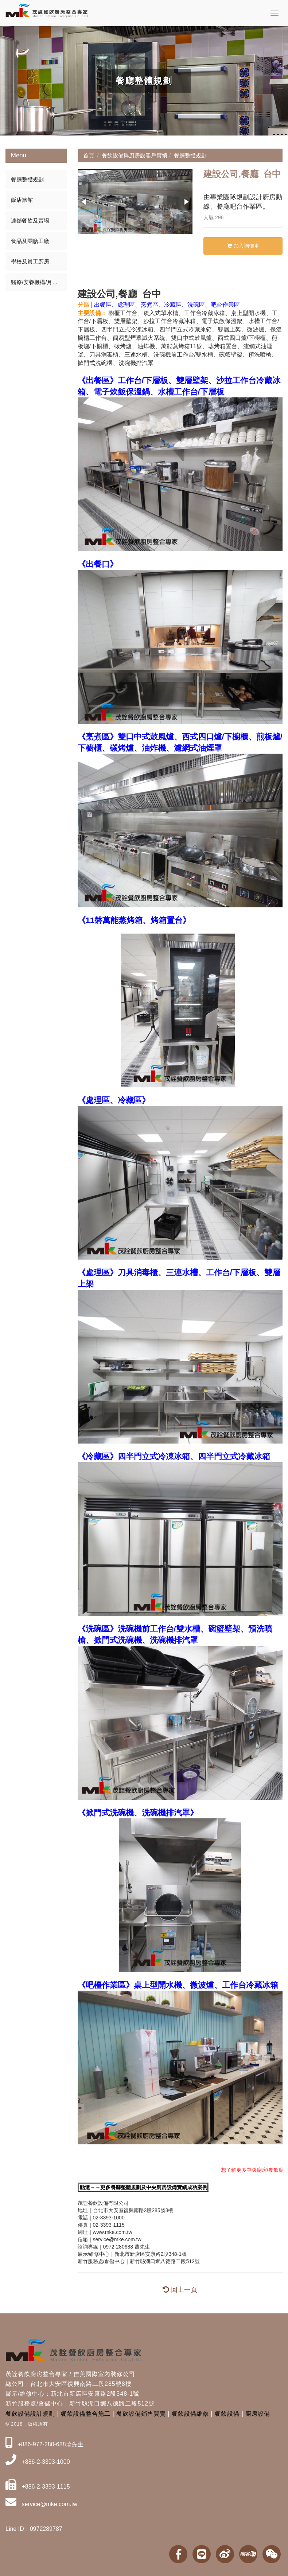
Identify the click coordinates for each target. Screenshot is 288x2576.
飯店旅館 (22, 200)
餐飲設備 (227, 2414)
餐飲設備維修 (190, 2414)
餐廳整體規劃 (27, 179)
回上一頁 (180, 2289)
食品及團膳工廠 (30, 241)
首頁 (88, 155)
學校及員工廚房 (30, 261)
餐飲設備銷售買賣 (141, 2414)
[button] (84, 202)
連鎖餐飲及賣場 (30, 220)
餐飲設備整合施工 (85, 2414)
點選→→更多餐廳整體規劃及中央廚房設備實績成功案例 (143, 2187)
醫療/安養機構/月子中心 (39, 282)
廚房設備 (257, 2414)
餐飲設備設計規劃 (30, 2414)
